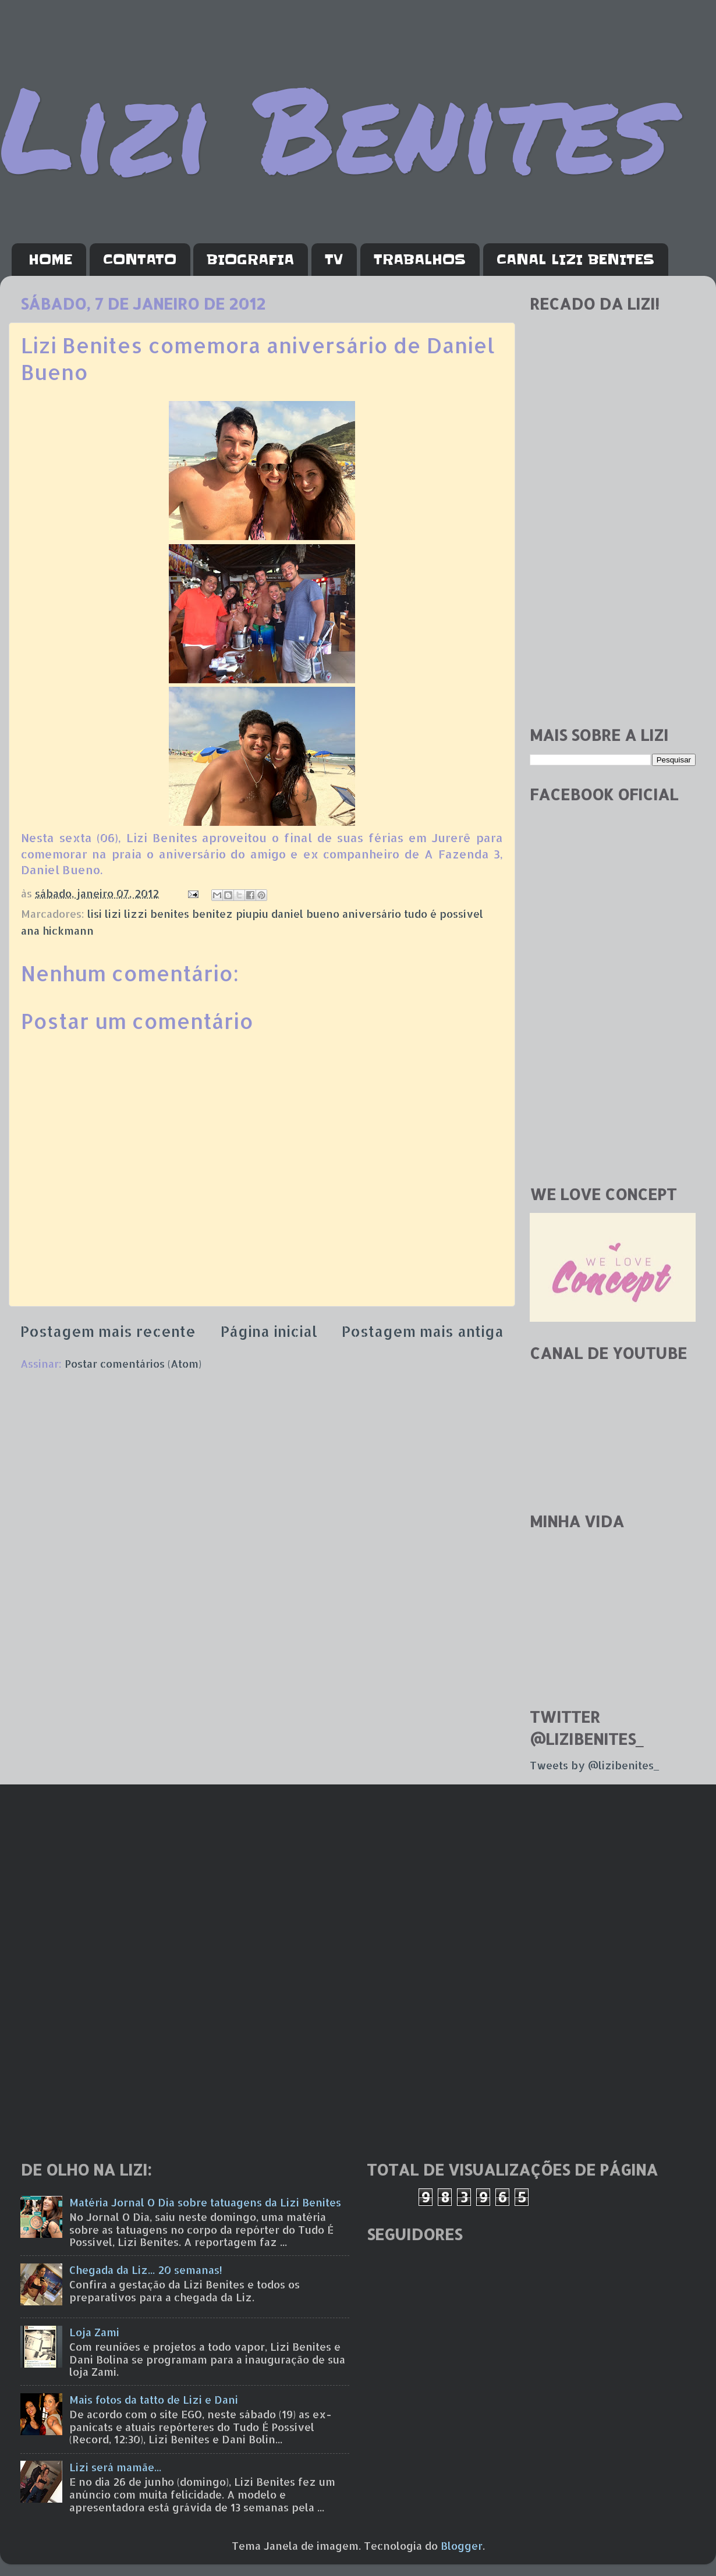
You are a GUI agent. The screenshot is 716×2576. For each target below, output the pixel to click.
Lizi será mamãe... (115, 2467)
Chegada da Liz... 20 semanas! (145, 2269)
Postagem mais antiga (423, 1331)
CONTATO (139, 259)
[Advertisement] (109, 597)
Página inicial (269, 1331)
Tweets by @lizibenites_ (594, 1765)
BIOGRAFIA (250, 259)
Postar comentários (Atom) (133, 1363)
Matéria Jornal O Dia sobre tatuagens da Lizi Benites (205, 2202)
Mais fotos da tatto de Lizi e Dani (153, 2399)
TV (334, 259)
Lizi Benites (334, 127)
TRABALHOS (420, 259)
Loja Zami (94, 2332)
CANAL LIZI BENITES (575, 259)
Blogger (462, 2545)
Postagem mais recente (108, 1331)
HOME (50, 259)
